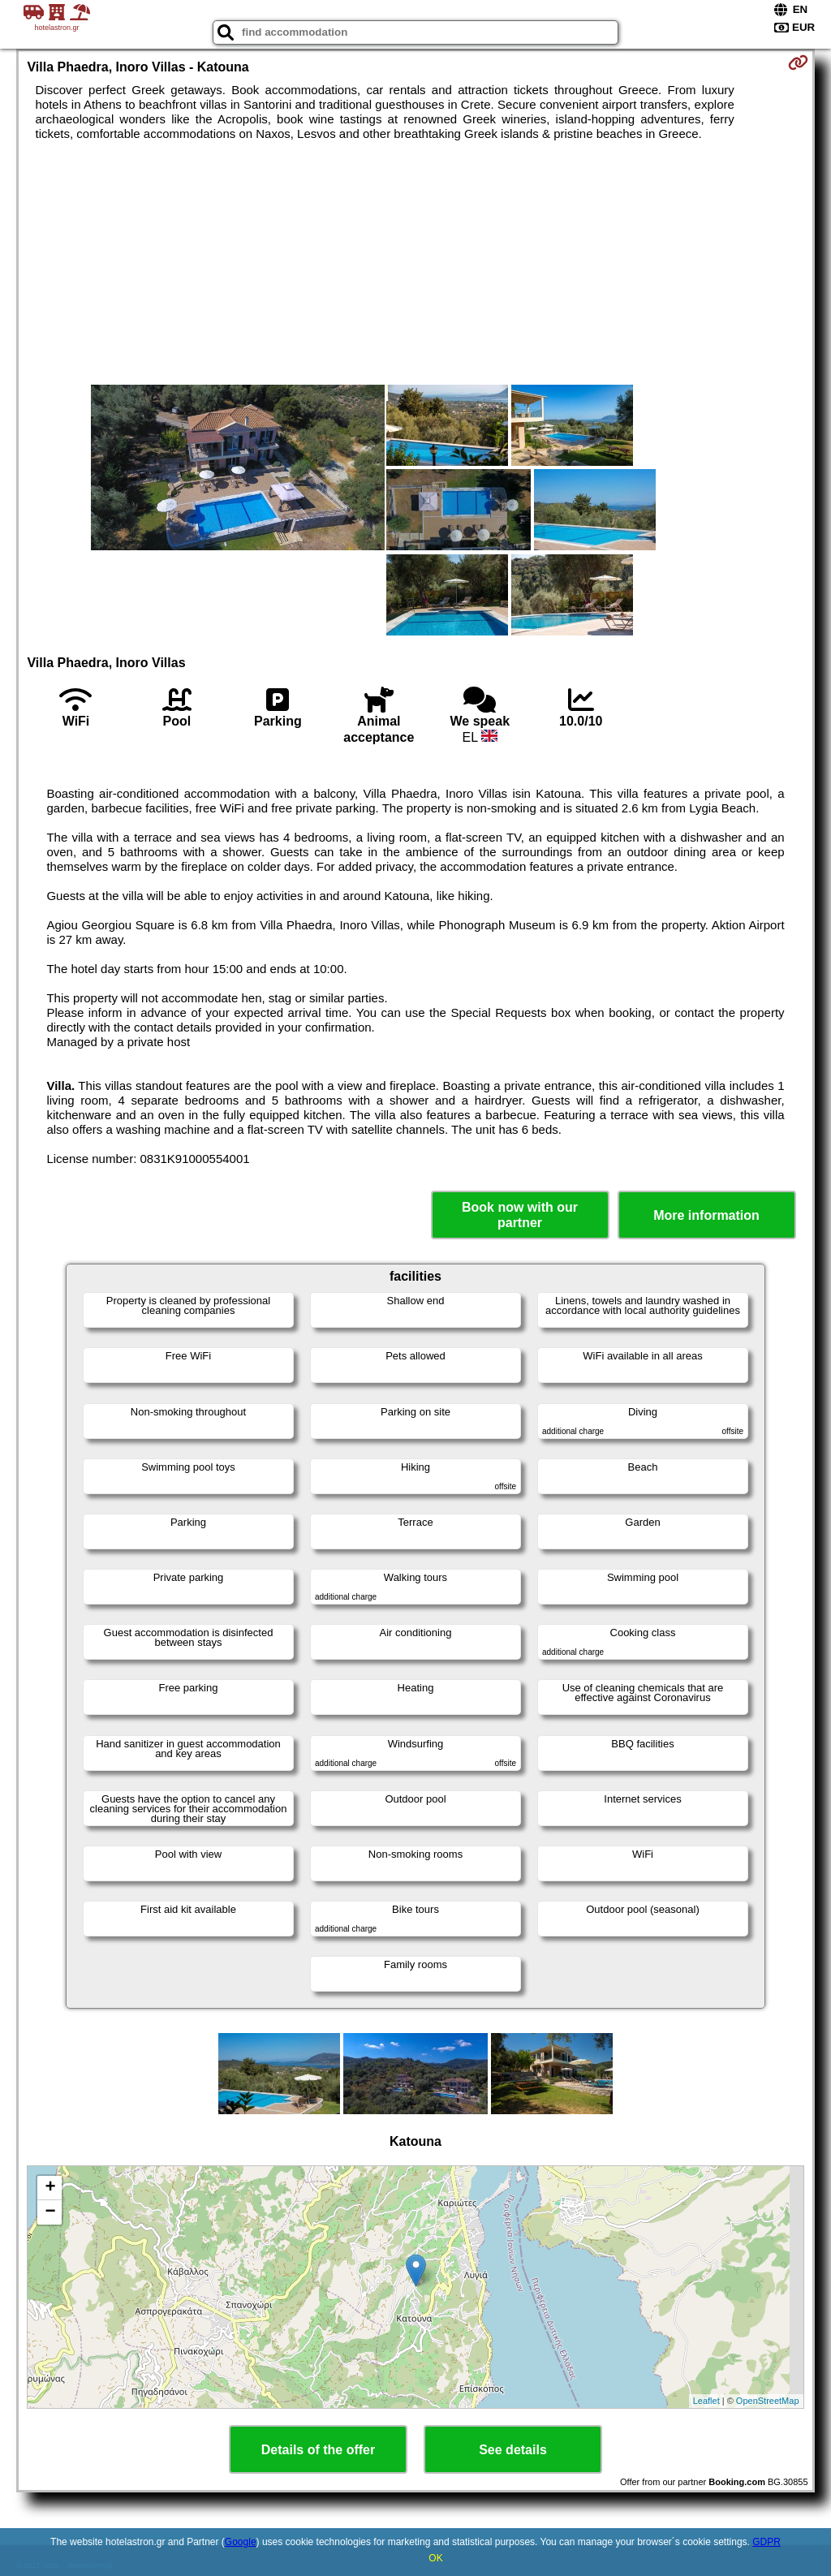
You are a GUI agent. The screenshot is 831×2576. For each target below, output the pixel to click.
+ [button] (50, 2188)
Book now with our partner (520, 1215)
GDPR (766, 2542)
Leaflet (706, 2401)
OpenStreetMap (767, 2401)
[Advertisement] (416, 263)
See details (513, 2450)
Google (240, 2542)
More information (706, 1215)
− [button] (50, 2212)
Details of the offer (318, 2450)
